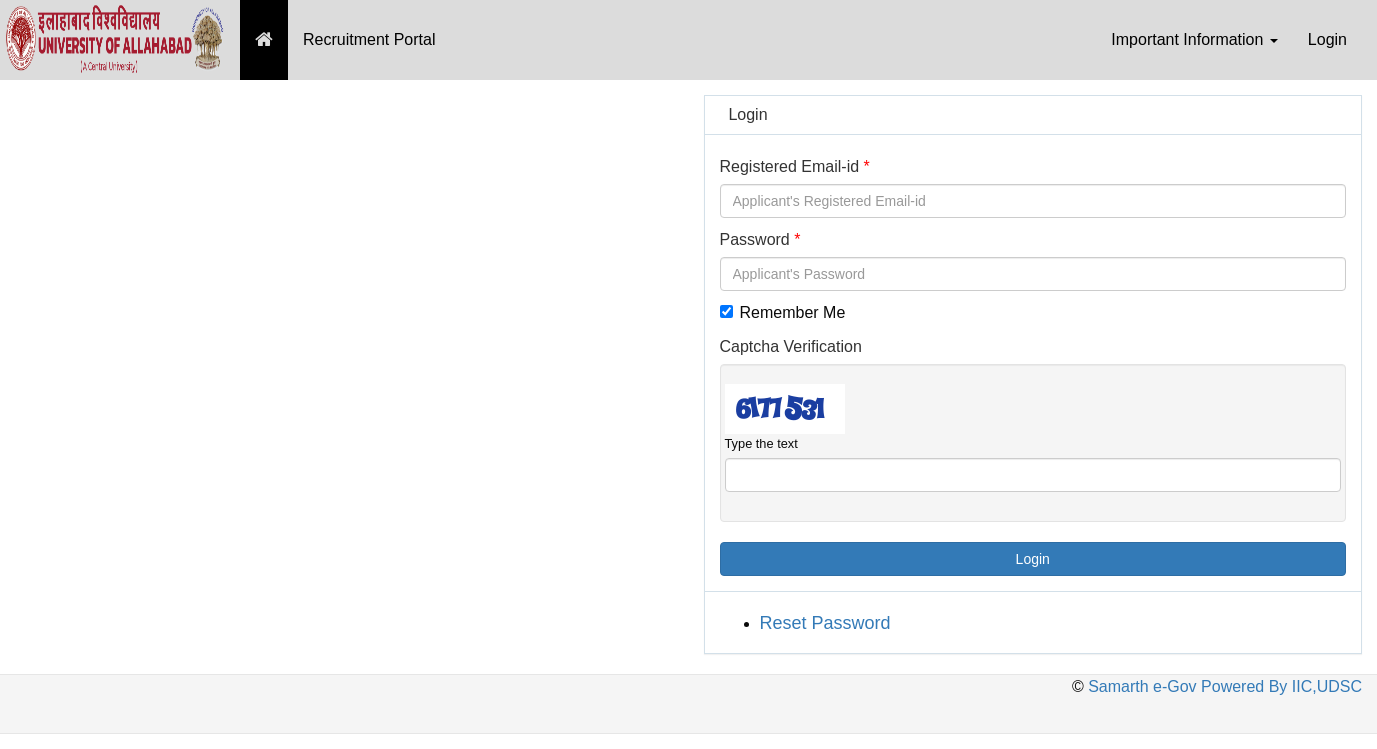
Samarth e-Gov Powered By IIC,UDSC (1223, 686)
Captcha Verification (791, 346)
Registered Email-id (790, 166)
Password (755, 239)
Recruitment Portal (369, 39)
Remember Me (783, 312)
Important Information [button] (1194, 39)
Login (1327, 39)
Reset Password (825, 623)
